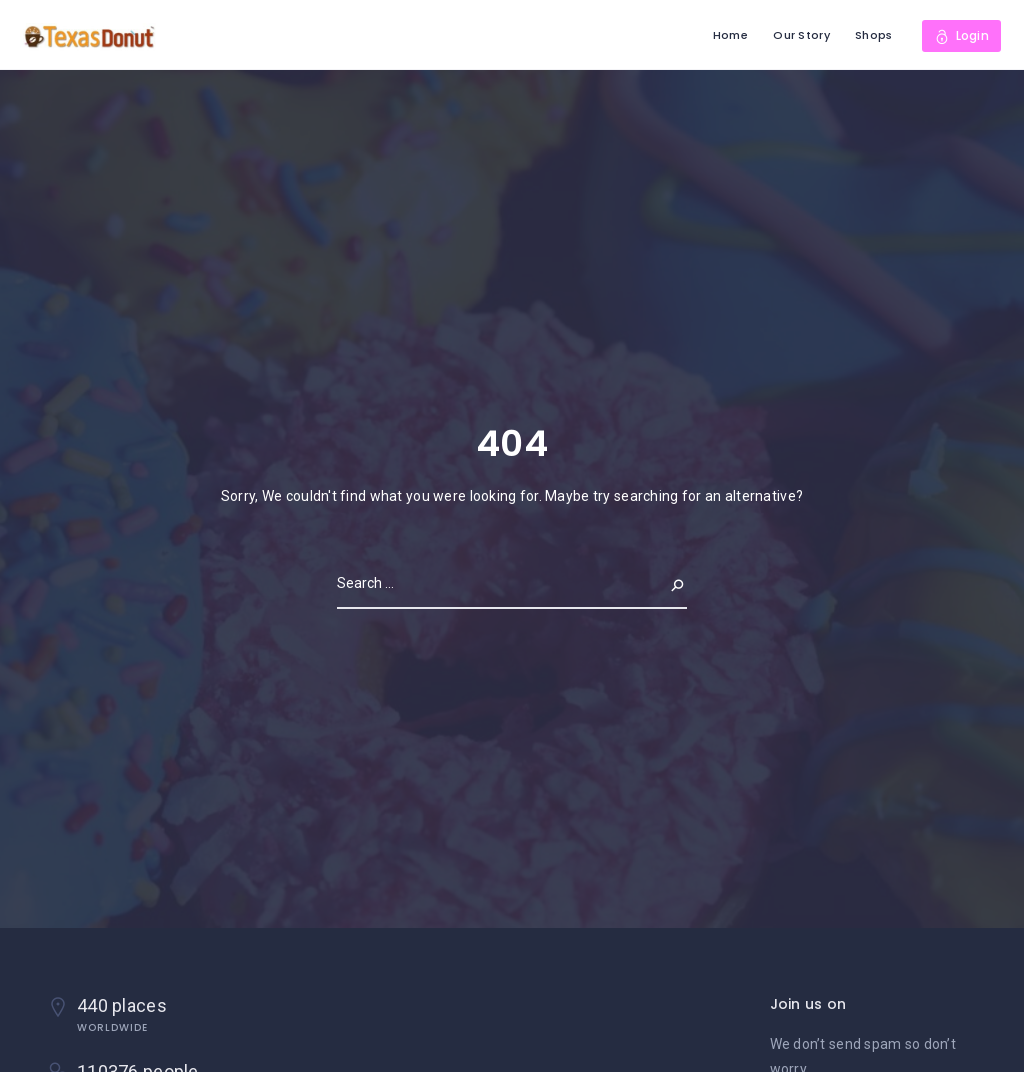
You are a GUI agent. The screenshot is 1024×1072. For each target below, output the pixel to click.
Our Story (801, 35)
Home (730, 35)
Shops (873, 35)
